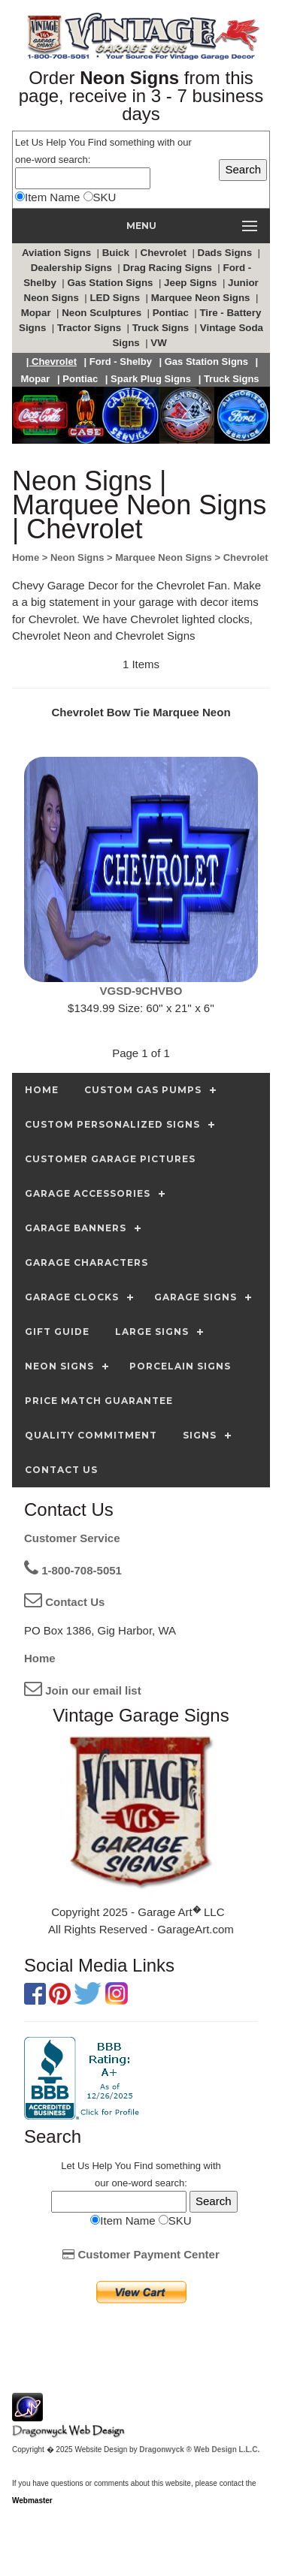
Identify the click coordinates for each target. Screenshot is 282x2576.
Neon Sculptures (103, 312)
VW (159, 342)
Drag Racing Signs (168, 267)
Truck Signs (162, 327)
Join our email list (82, 1690)
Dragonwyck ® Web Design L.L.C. (199, 2449)
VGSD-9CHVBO (140, 990)
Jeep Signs (192, 282)
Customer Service (72, 1538)
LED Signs (115, 297)
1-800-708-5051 (73, 1570)
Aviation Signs (58, 252)
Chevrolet (165, 252)
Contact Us (64, 1601)
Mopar (37, 312)
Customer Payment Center (141, 2254)
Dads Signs (226, 252)
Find (97, 142)
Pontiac (172, 312)
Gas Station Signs (111, 282)
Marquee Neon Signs (202, 297)
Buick (117, 252)
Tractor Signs (90, 327)
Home (40, 1658)
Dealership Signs (73, 267)
